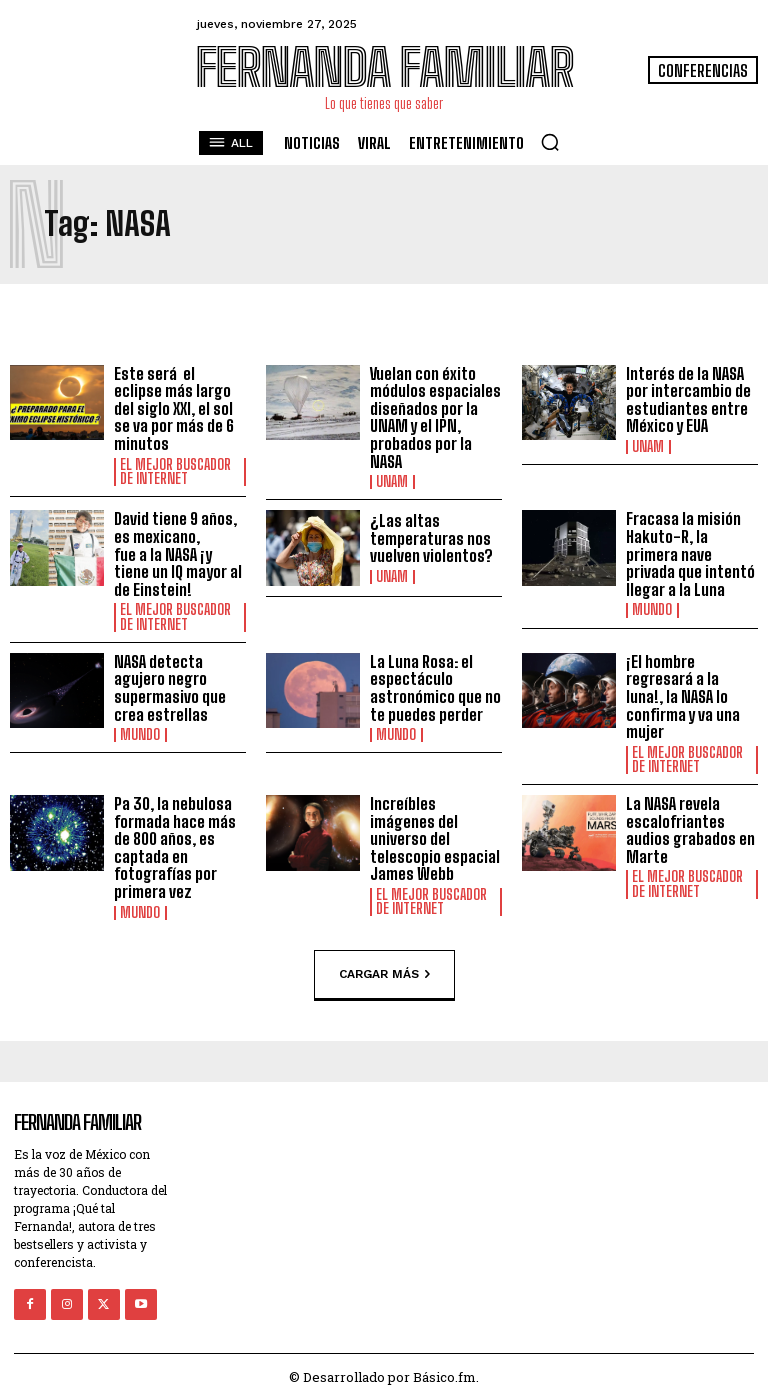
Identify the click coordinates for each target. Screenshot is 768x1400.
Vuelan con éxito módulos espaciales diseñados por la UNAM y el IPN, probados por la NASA (435, 417)
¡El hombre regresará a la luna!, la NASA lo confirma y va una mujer (683, 695)
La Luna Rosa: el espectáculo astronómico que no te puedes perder (435, 687)
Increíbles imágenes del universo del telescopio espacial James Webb (435, 837)
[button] (550, 142)
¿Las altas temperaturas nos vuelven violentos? (431, 538)
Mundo (652, 610)
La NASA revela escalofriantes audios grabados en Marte (690, 829)
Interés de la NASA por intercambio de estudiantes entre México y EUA (688, 400)
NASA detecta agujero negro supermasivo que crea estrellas (170, 687)
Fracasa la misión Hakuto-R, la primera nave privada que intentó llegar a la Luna (690, 553)
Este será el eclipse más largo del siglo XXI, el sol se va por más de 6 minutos (174, 408)
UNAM (392, 482)
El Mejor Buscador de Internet (175, 472)
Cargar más (384, 974)
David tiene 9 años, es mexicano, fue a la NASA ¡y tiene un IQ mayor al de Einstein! (178, 553)
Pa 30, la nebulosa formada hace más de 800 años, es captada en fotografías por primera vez (175, 846)
